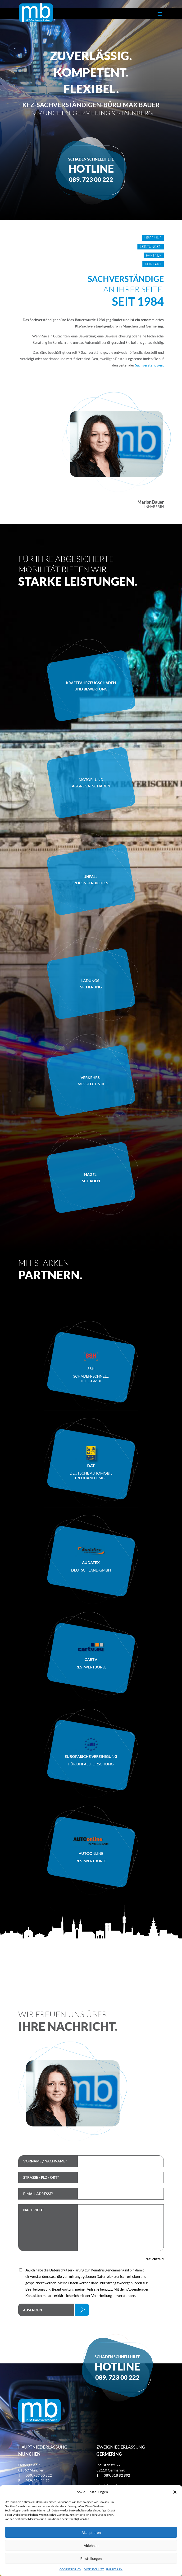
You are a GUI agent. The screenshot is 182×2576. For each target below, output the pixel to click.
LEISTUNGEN (150, 246)
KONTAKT (153, 264)
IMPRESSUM (114, 2569)
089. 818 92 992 (117, 2475)
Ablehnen (91, 2545)
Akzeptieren (91, 2532)
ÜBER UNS (152, 238)
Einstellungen (91, 2558)
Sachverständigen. (149, 365)
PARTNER (153, 255)
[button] (175, 2492)
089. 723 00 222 (91, 179)
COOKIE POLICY (70, 2569)
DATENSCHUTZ (94, 2569)
